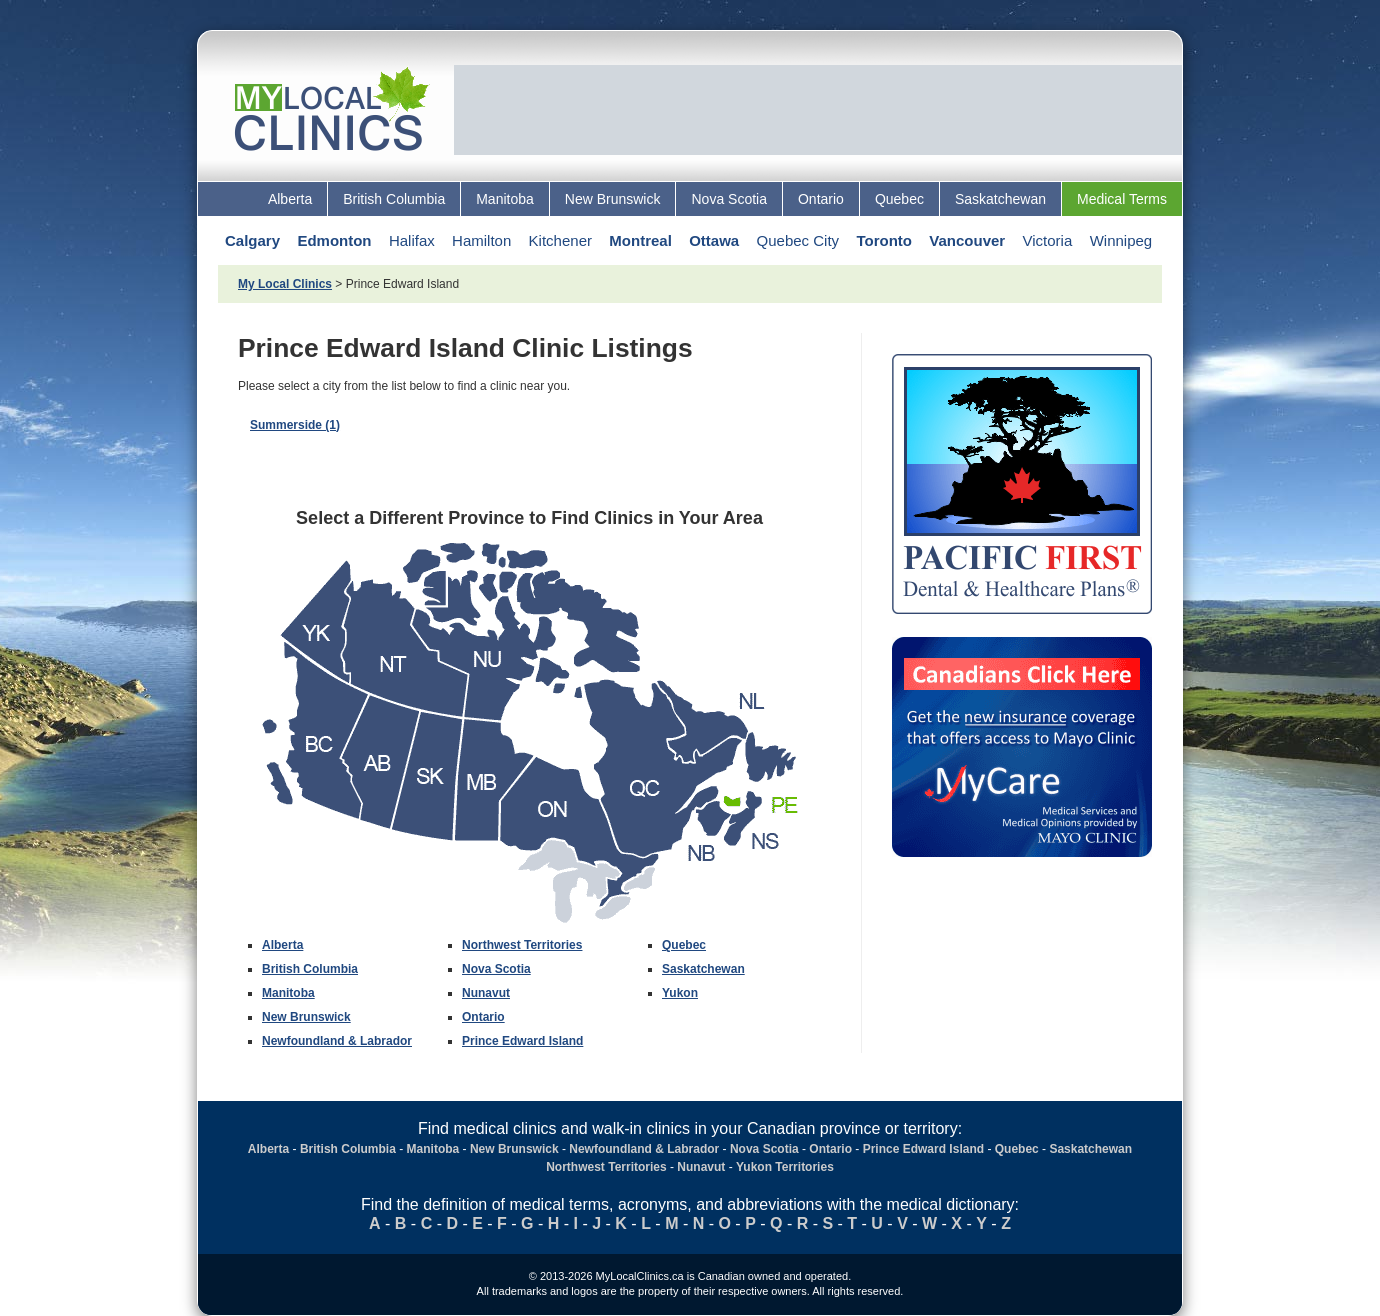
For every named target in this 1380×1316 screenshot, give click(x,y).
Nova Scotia (728, 199)
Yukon (680, 993)
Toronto (884, 240)
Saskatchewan (1000, 199)
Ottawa (714, 240)
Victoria (1048, 240)
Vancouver (967, 240)
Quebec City (798, 240)
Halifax (412, 240)
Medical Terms (1122, 199)
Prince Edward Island (522, 1041)
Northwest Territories (522, 945)
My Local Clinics (285, 284)
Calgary (252, 240)
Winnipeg (1121, 240)
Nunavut (486, 993)
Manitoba (505, 199)
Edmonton (334, 240)
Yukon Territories (785, 1167)
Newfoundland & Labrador (337, 1041)
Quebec (899, 199)
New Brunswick (613, 199)
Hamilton (481, 240)
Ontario (821, 199)
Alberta (290, 199)
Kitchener (560, 240)
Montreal (640, 240)
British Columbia (394, 199)
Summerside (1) (295, 425)
